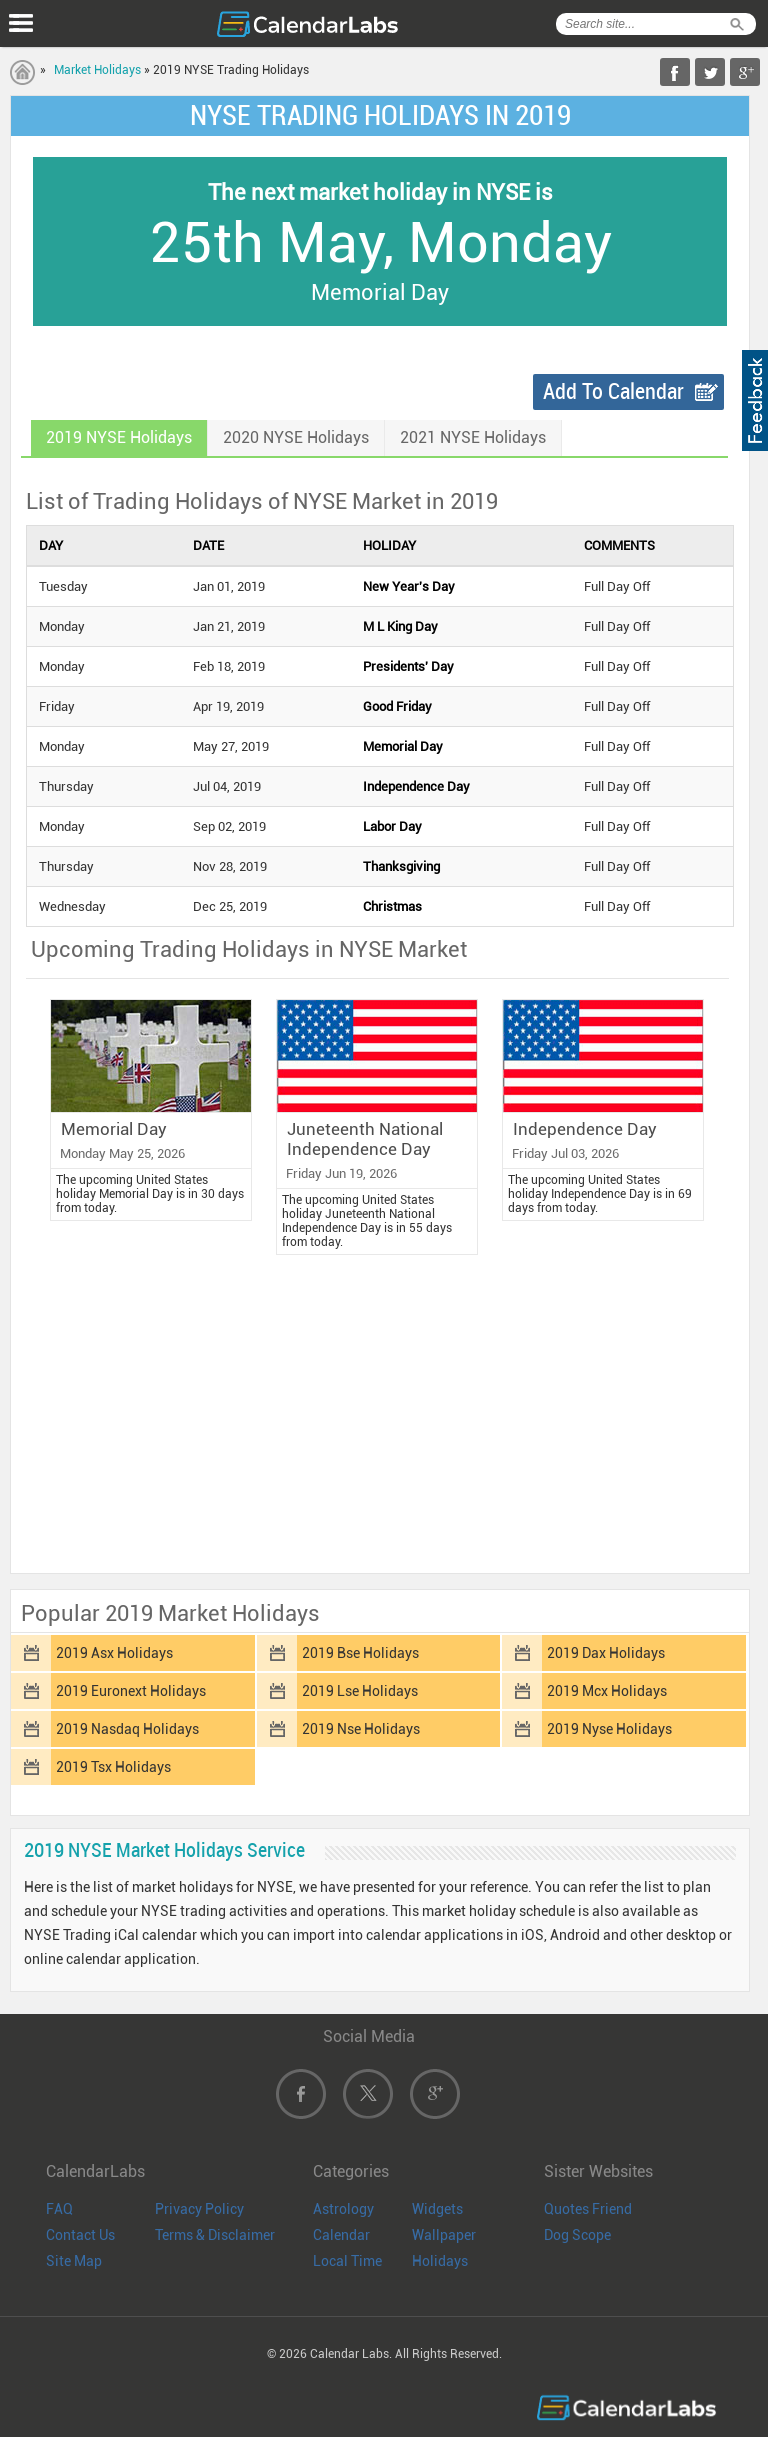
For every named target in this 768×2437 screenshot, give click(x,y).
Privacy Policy (199, 2209)
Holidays (440, 2261)
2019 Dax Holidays (606, 1653)
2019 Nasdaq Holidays (127, 1729)
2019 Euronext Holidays (131, 1691)
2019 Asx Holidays (114, 1653)
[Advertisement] (380, 1419)
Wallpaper (444, 2235)
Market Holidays (97, 70)
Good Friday (397, 706)
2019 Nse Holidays (361, 1729)
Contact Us (80, 2235)
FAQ (59, 2209)
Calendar (341, 2235)
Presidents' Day (408, 666)
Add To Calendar (613, 391)
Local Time (347, 2261)
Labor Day (392, 826)
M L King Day (400, 626)
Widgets (437, 2209)
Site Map (74, 2261)
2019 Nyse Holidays (609, 1729)
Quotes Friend (588, 2209)
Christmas (392, 906)
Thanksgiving (401, 866)
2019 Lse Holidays (360, 1691)
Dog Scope (577, 2235)
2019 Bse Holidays (360, 1653)
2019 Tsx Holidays (113, 1767)
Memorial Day (403, 746)
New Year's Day (409, 586)
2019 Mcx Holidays (607, 1691)
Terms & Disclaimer (215, 2235)
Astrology (343, 2209)
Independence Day (416, 786)
